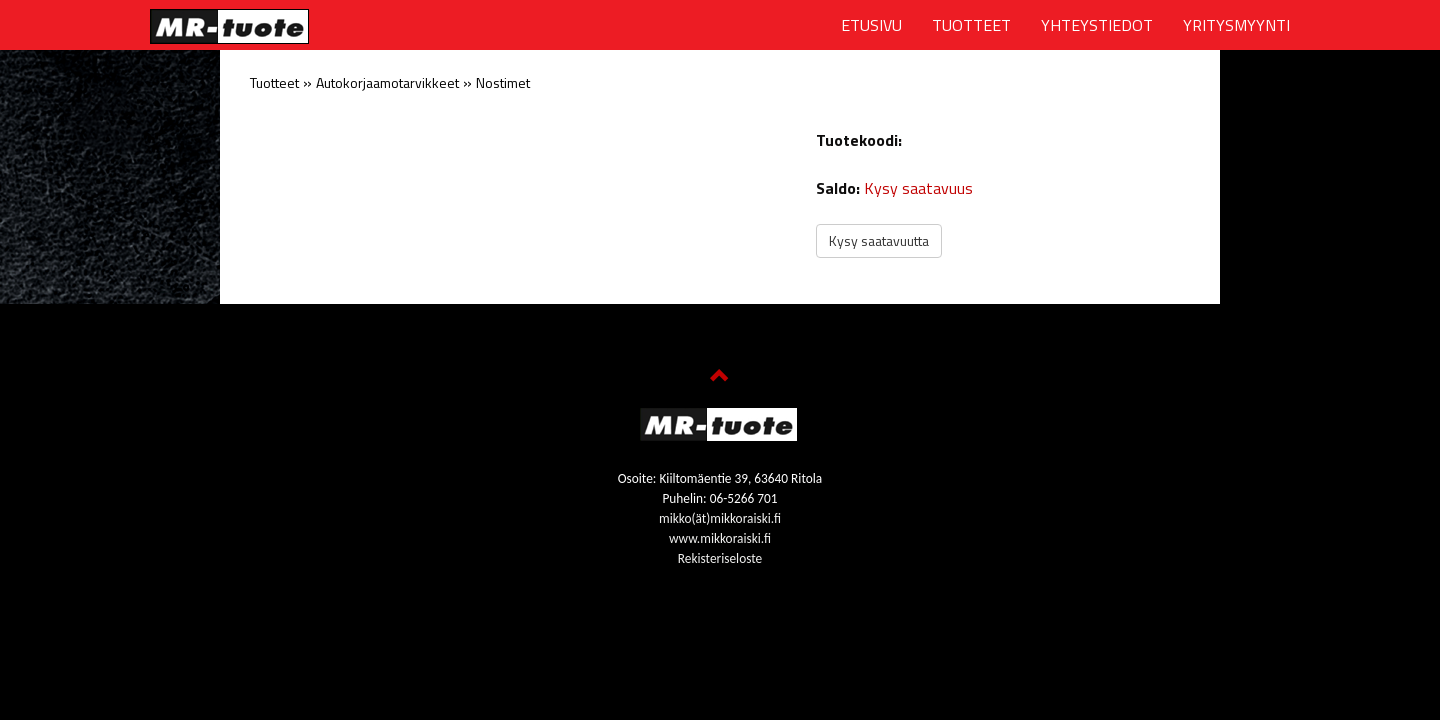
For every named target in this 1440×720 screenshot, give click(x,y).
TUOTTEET (971, 25)
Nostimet (503, 82)
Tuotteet (274, 82)
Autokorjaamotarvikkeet (387, 82)
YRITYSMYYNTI (1236, 25)
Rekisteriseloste (720, 558)
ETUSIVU (871, 25)
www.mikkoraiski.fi (720, 538)
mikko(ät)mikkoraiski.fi (720, 518)
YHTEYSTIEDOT (1097, 25)
